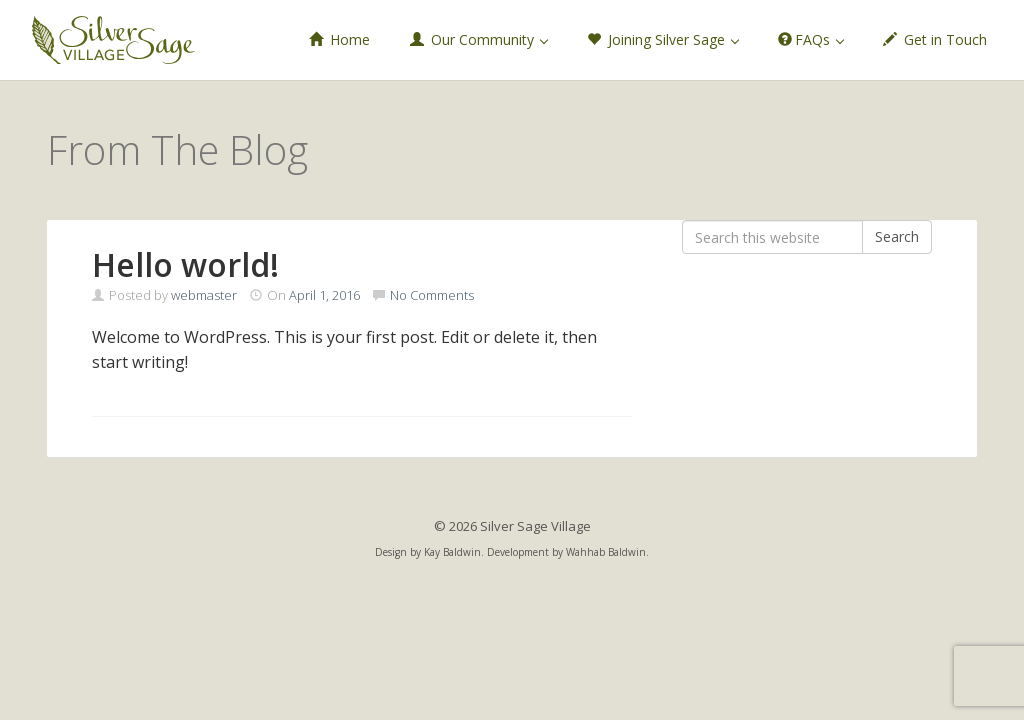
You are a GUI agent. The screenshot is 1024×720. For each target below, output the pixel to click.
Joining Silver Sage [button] (663, 39)
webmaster (204, 295)
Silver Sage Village (113, 40)
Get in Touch (935, 39)
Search (897, 236)
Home (339, 39)
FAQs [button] (811, 39)
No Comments (432, 295)
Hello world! (185, 264)
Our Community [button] (479, 39)
